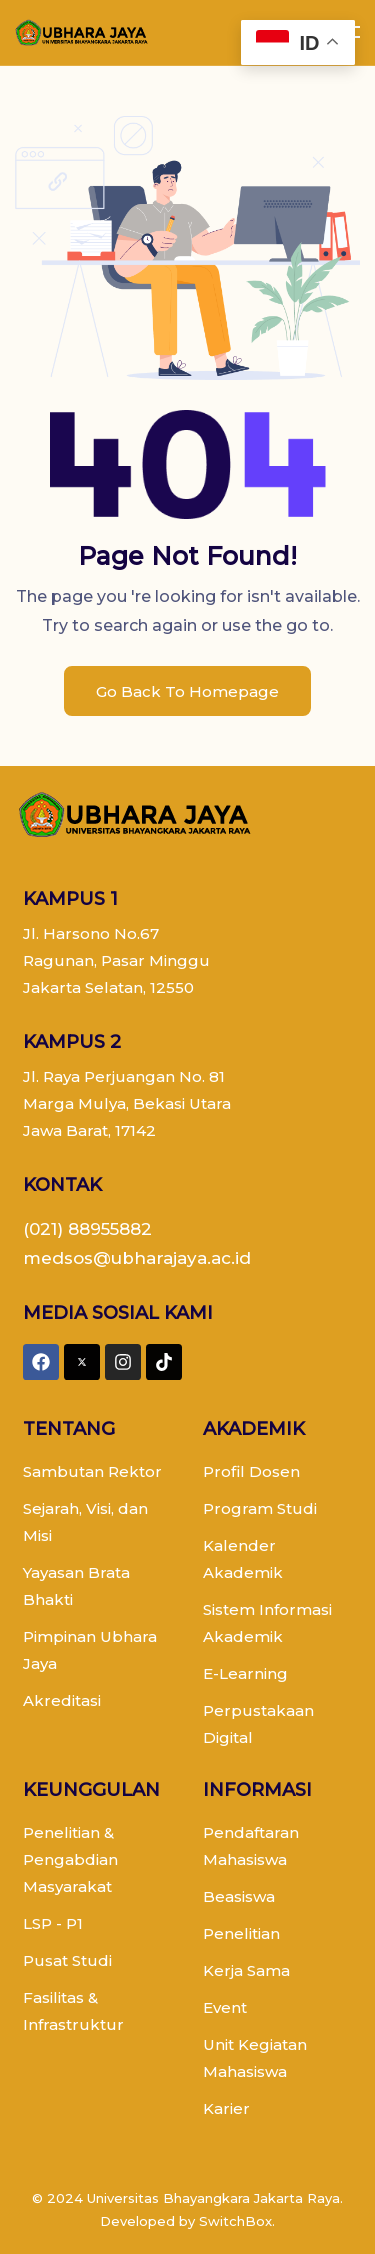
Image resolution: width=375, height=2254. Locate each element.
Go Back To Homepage (187, 691)
